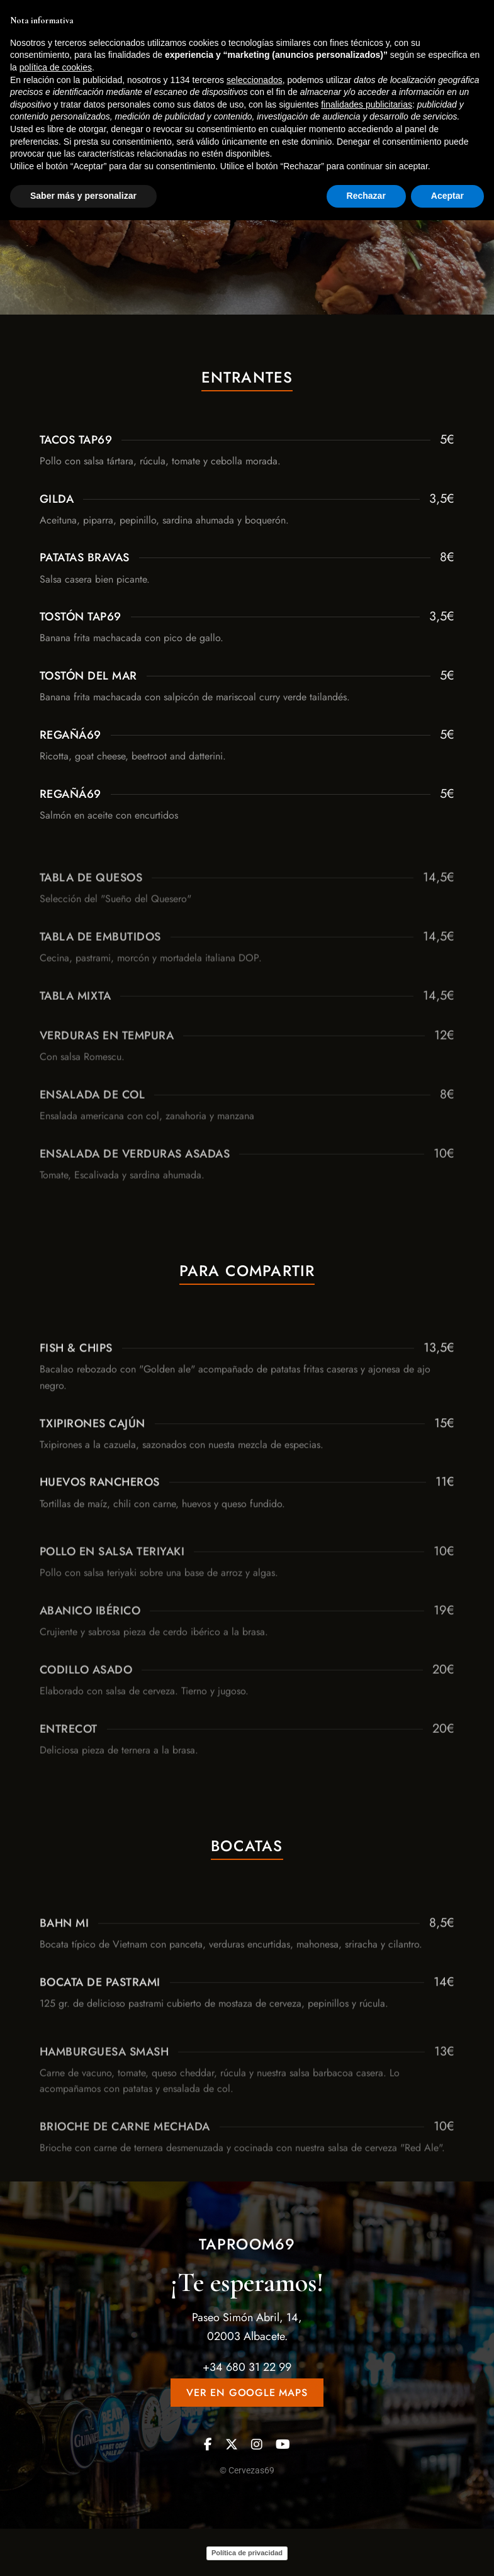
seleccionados (255, 2436)
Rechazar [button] (366, 2551)
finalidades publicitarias (366, 2460)
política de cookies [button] (56, 2423)
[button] (399, 82)
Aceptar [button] (447, 2551)
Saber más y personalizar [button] (83, 2551)
